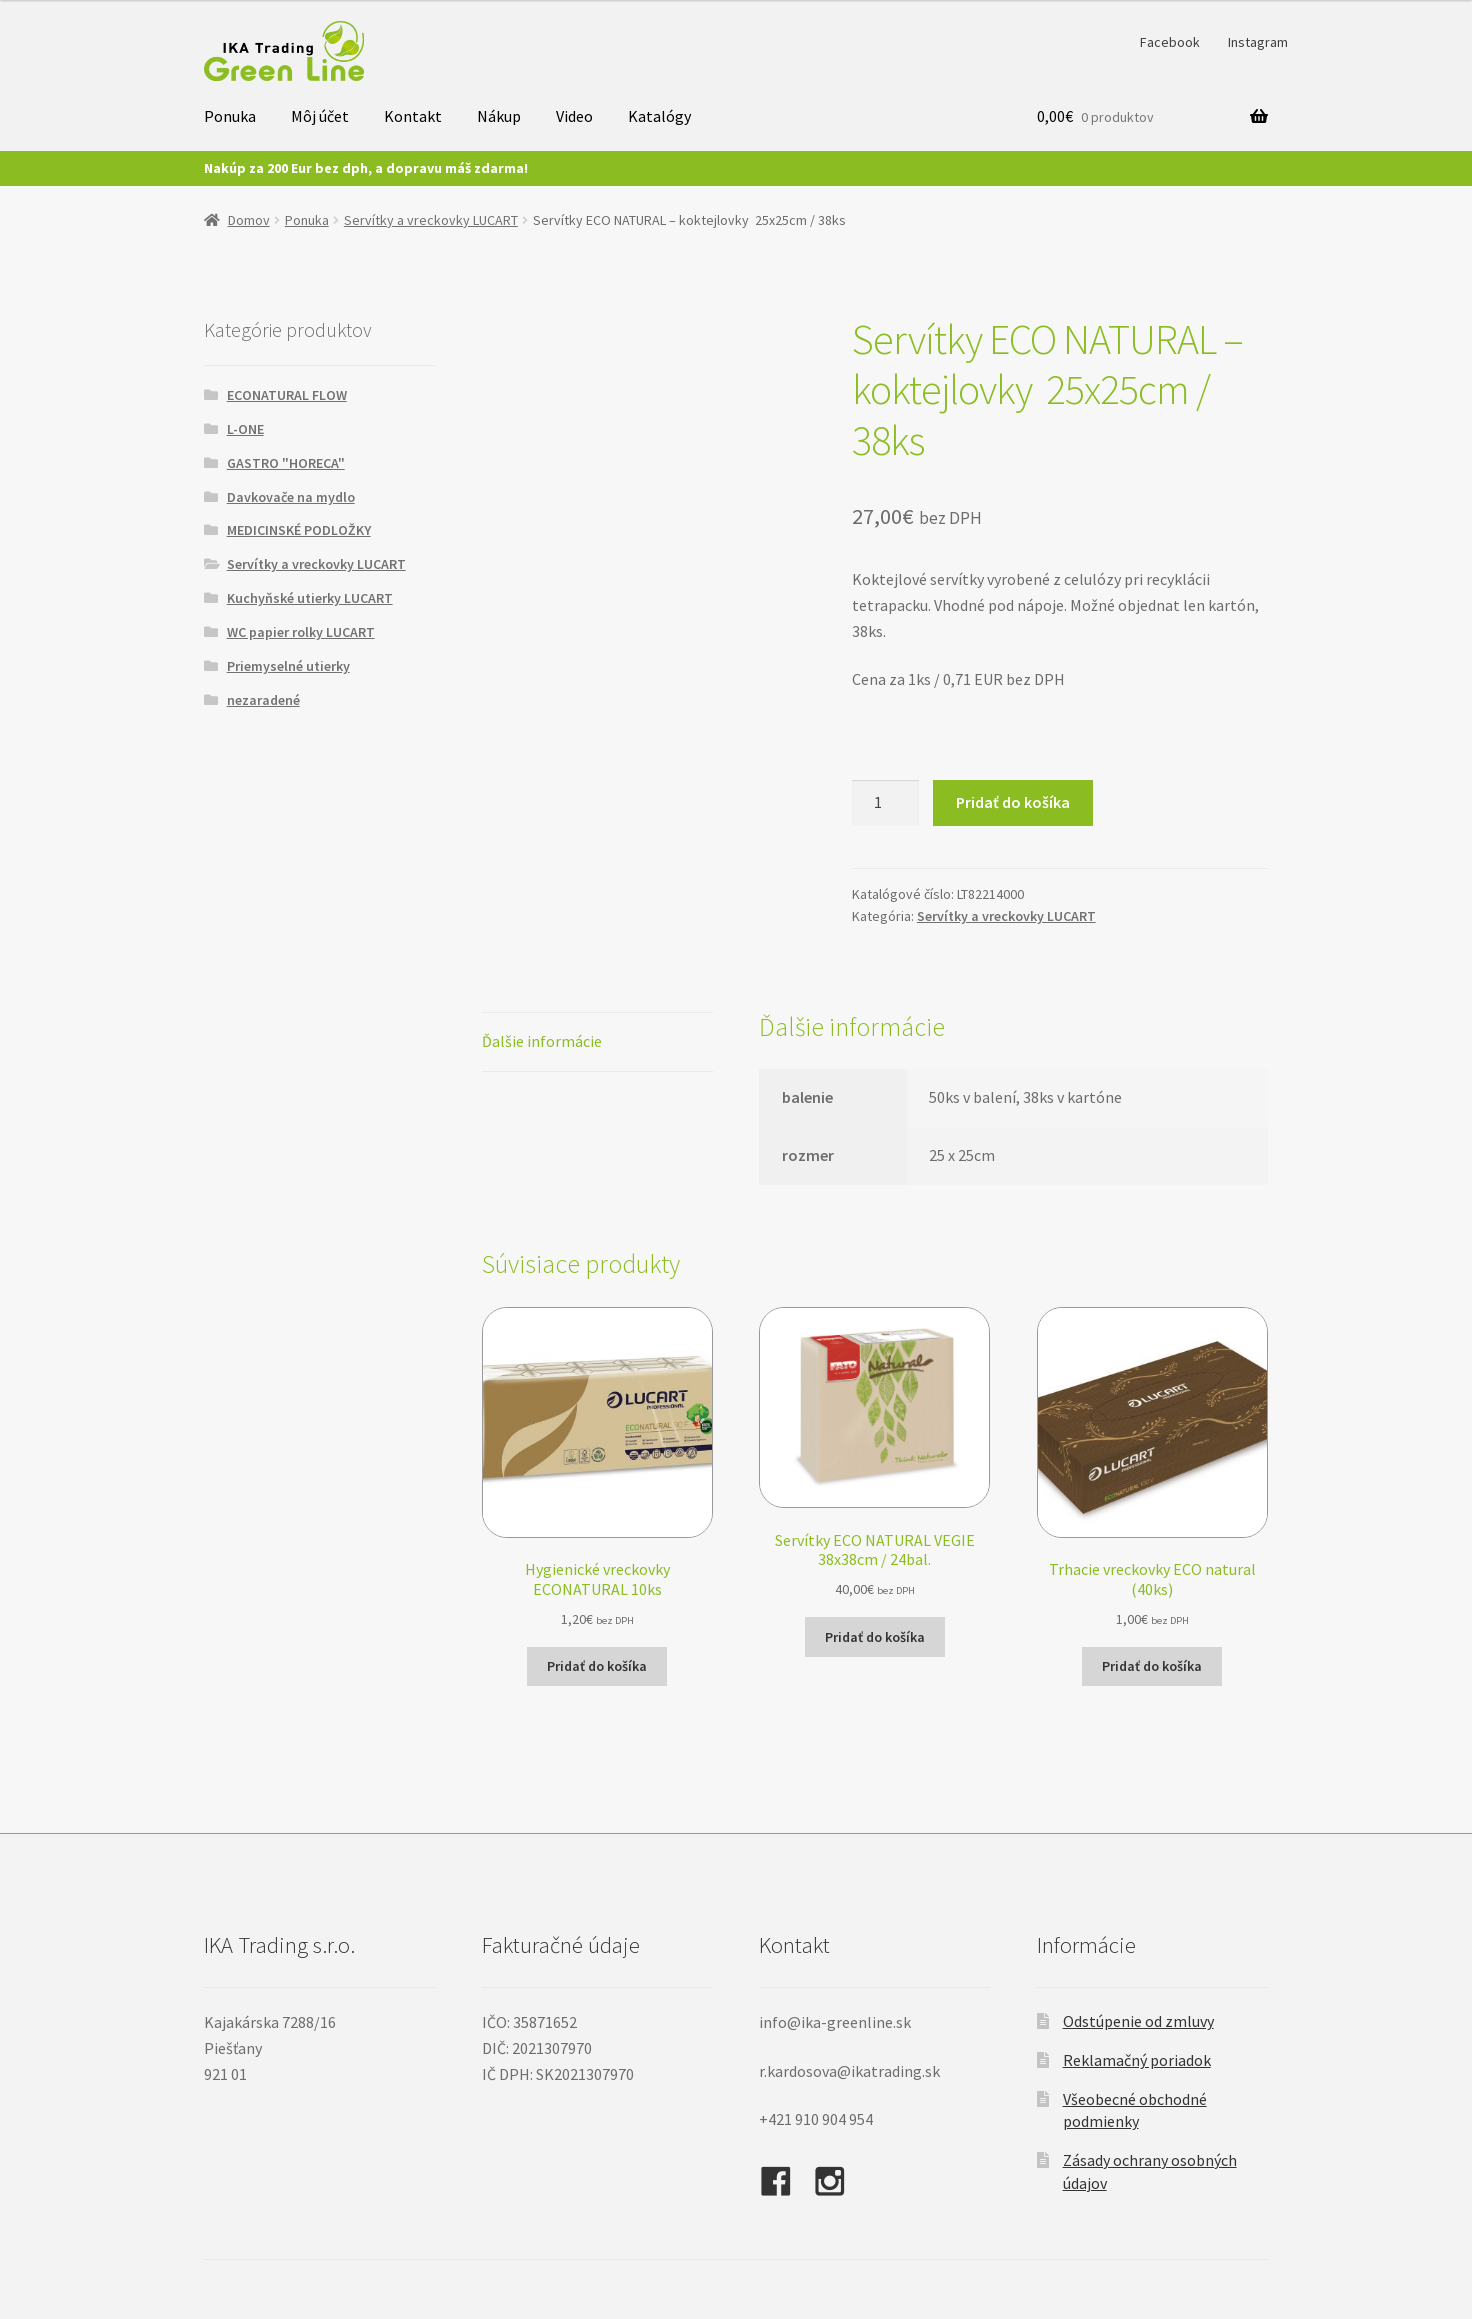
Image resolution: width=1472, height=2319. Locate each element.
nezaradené (263, 700)
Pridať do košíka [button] (597, 1666)
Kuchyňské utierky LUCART (310, 598)
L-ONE (245, 429)
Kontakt (413, 116)
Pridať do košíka (1013, 802)
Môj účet (320, 116)
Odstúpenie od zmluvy (1138, 2021)
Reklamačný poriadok (1137, 2060)
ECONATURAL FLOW (287, 395)
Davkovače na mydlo (291, 497)
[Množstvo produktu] (886, 803)
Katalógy (659, 116)
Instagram (1258, 42)
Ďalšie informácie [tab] (542, 1041)
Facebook (1170, 42)
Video (574, 116)
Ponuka (230, 116)
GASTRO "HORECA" (286, 463)
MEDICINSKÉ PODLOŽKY (299, 530)
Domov (249, 220)
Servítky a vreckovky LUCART (431, 220)
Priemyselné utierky (288, 666)
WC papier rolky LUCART (301, 632)
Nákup (499, 116)
